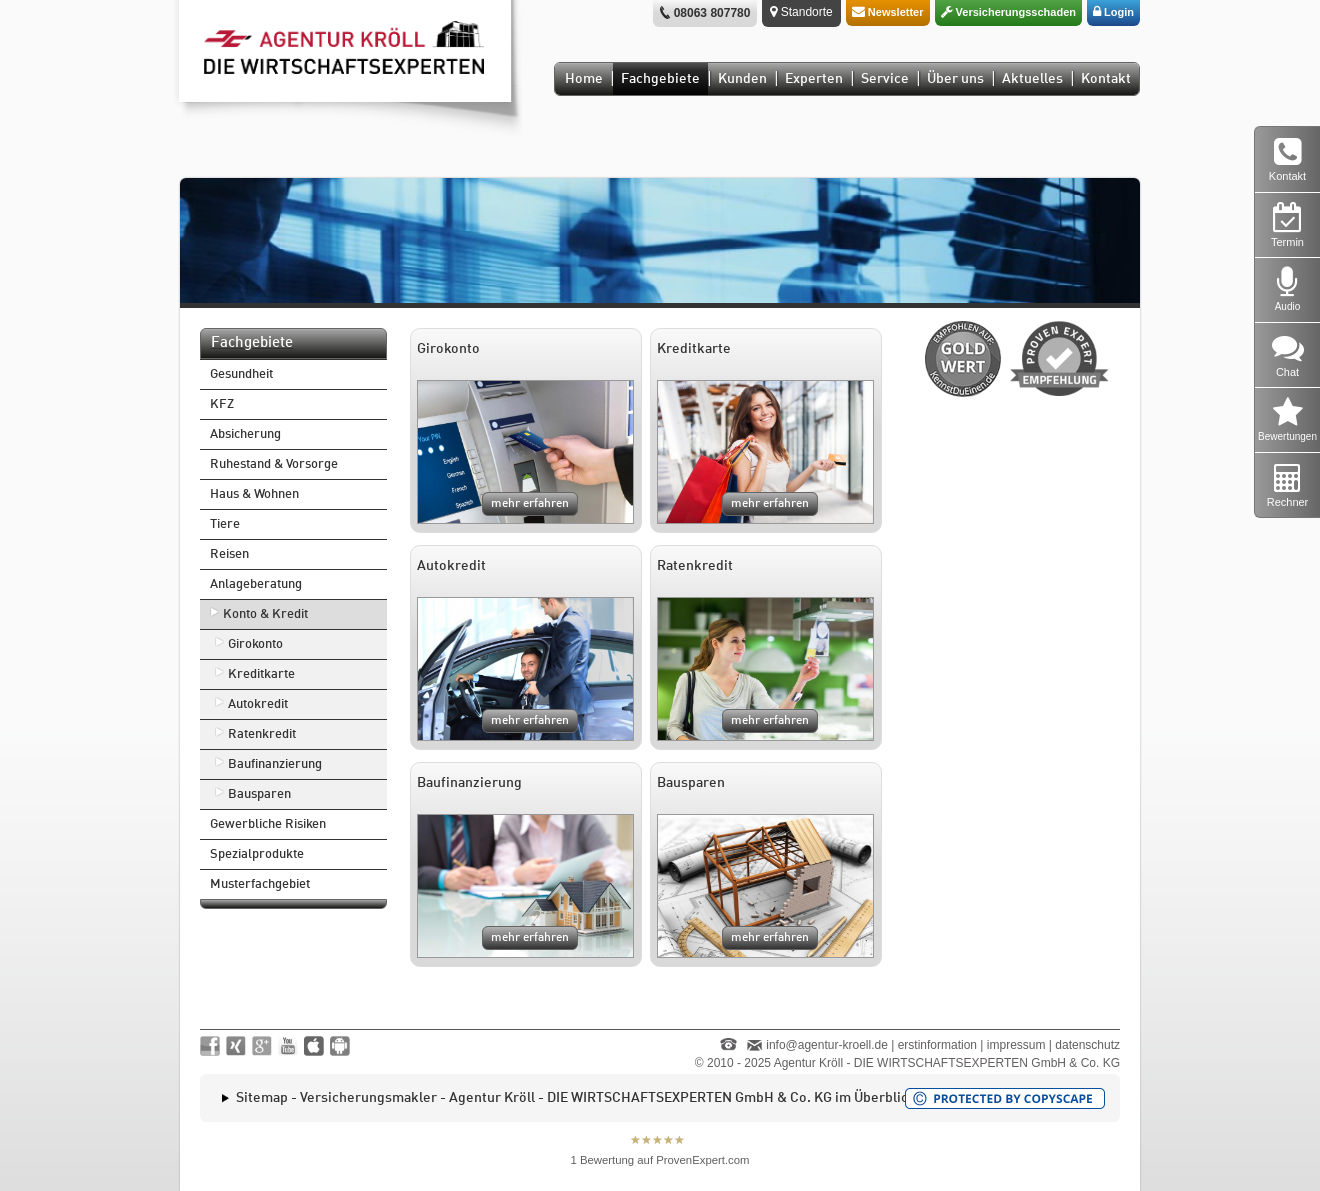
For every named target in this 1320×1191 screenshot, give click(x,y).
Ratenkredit (262, 734)
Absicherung (245, 434)
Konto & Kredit (265, 614)
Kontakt (1106, 79)
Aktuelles (1032, 79)
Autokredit (258, 704)
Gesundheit (241, 374)
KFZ (222, 404)
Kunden (742, 79)
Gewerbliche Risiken (268, 824)
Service (885, 79)
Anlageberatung (256, 584)
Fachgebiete (660, 79)
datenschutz (1087, 1045)
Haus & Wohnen (254, 494)
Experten (814, 79)
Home (584, 79)
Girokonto (255, 644)
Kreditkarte (261, 674)
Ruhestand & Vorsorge (274, 464)
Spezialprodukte (257, 854)
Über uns (955, 79)
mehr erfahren (530, 504)
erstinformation (937, 1045)
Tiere (225, 524)
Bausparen (259, 794)
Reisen (229, 554)
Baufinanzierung (275, 764)
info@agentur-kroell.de (827, 1045)
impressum (1016, 1045)
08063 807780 (712, 13)
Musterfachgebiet (260, 884)
